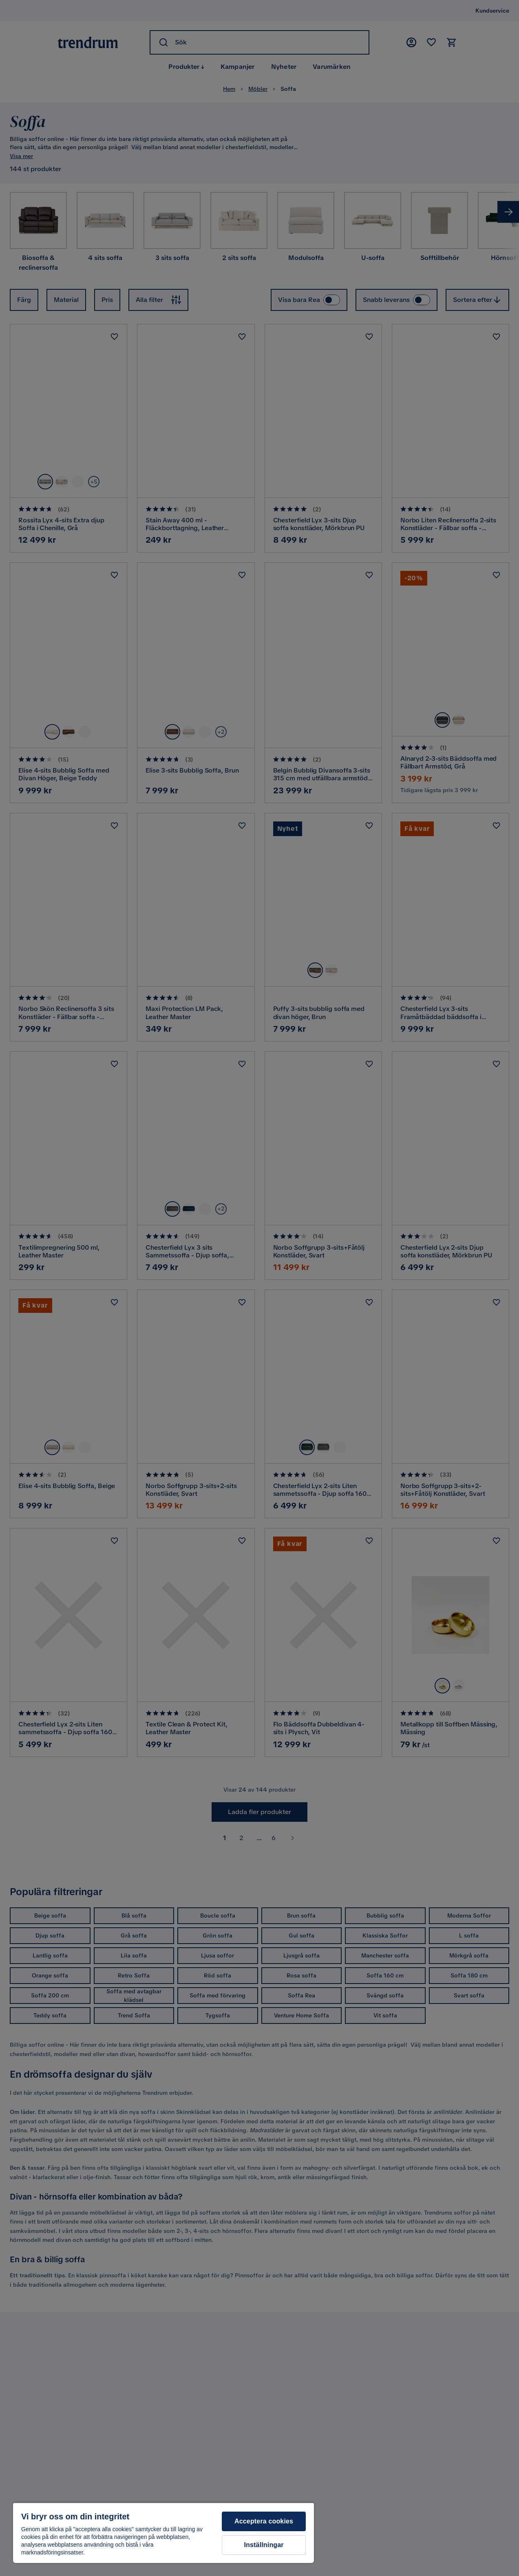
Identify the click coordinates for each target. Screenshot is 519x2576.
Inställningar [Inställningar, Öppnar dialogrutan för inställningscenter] (263, 2544)
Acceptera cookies (263, 2521)
